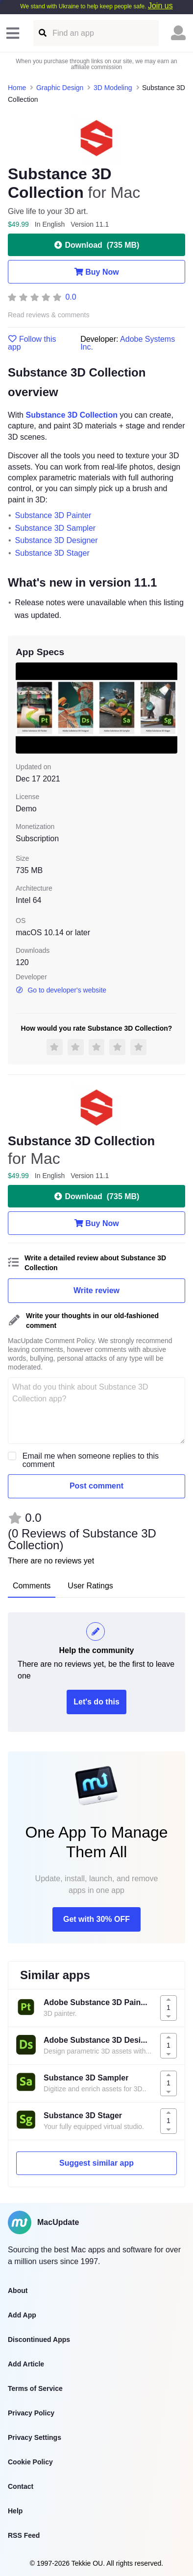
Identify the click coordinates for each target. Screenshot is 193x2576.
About (17, 2290)
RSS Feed (24, 2535)
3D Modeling (113, 87)
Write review (96, 1290)
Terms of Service (35, 2388)
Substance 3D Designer (56, 540)
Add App (22, 2315)
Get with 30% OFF (96, 1919)
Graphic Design (60, 87)
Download (97, 244)
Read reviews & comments (49, 315)
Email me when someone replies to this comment (91, 1460)
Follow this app (32, 343)
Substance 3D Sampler (55, 528)
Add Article (26, 2364)
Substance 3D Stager (52, 553)
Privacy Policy (31, 2413)
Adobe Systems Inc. (127, 343)
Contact (20, 2486)
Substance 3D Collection (71, 415)
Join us (160, 5)
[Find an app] (42, 33)
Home (17, 87)
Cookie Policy (30, 2462)
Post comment (96, 1486)
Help (15, 2510)
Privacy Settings (34, 2437)
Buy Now (96, 271)
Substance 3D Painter (53, 515)
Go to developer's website (61, 990)
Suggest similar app (96, 2163)
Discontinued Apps (39, 2339)
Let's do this (96, 1702)
